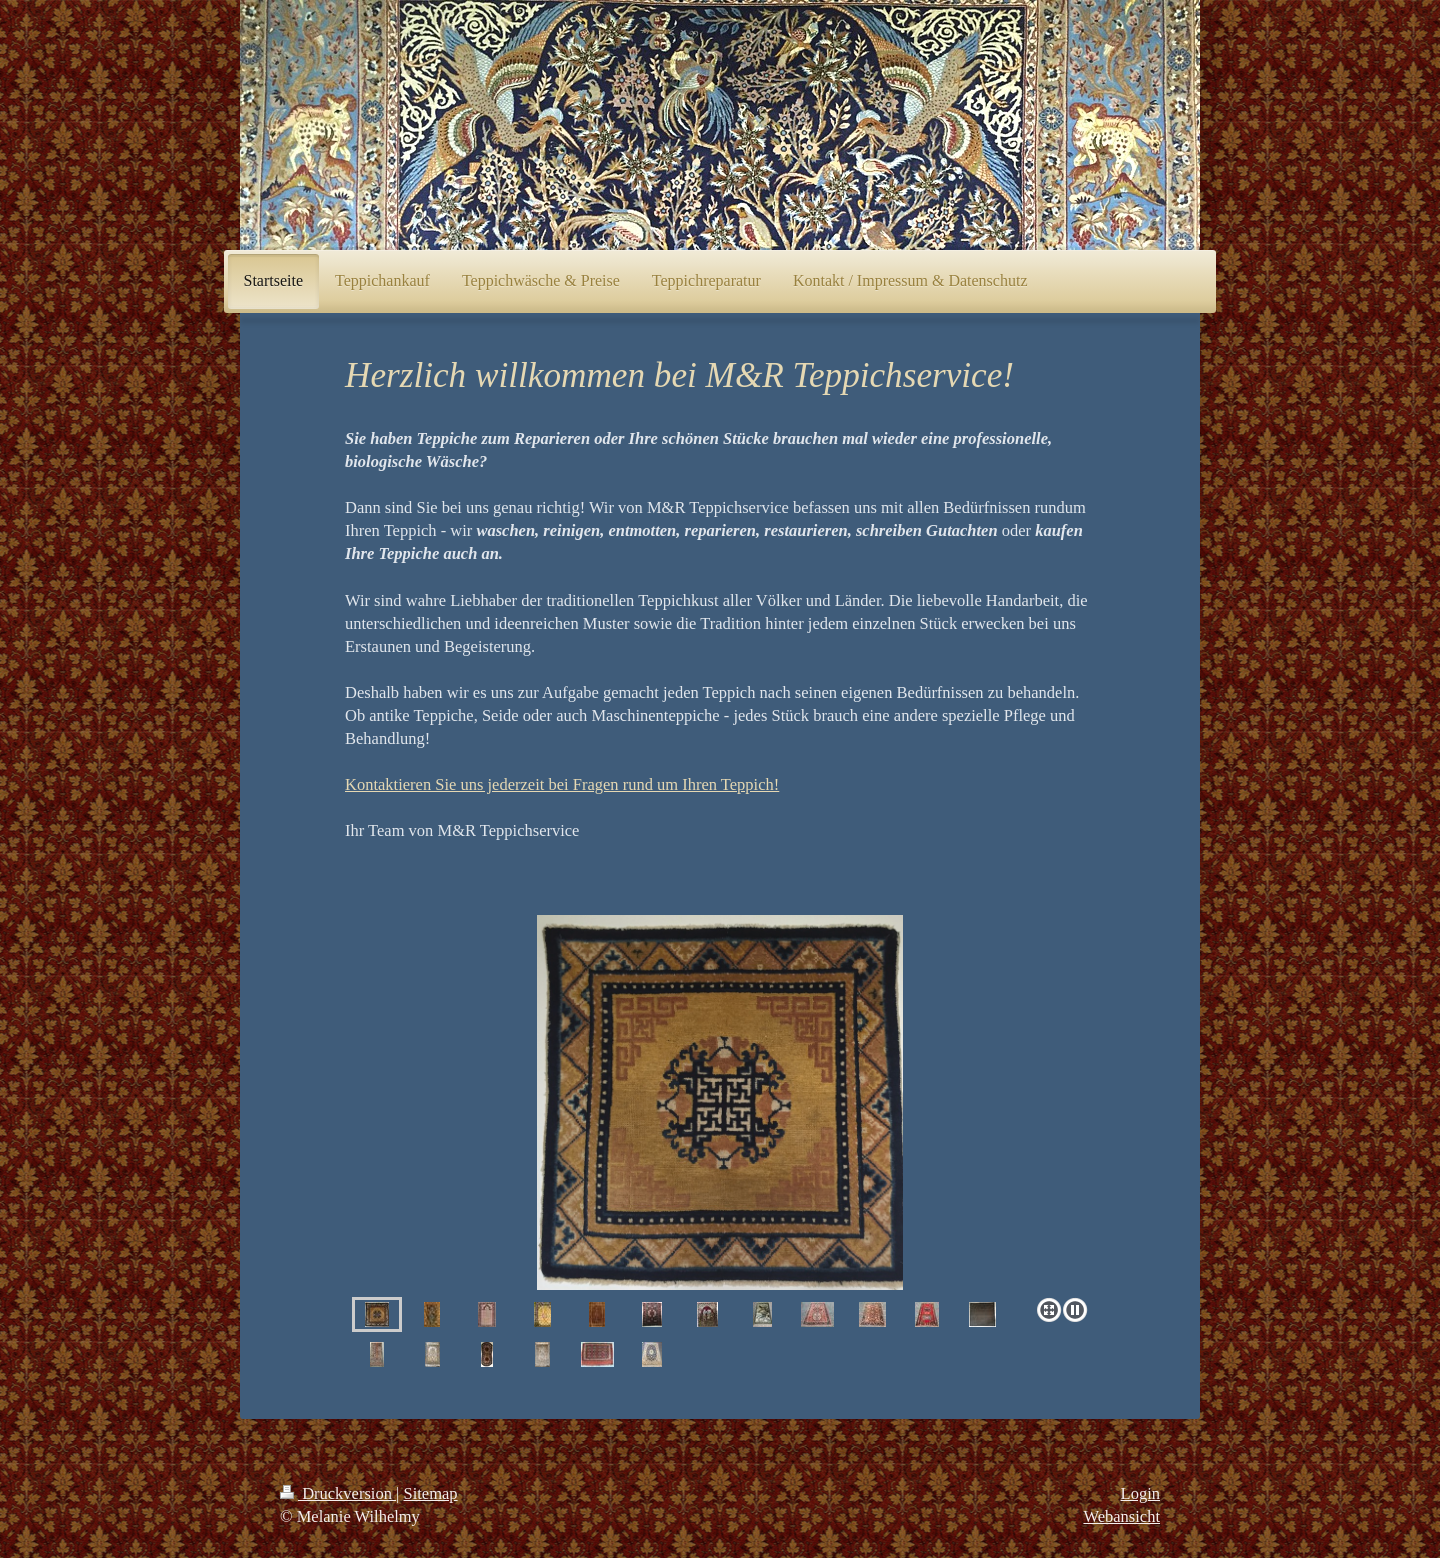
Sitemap (431, 1493)
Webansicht (1121, 1516)
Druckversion (338, 1493)
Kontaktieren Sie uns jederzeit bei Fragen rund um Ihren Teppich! (562, 784)
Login (1140, 1493)
